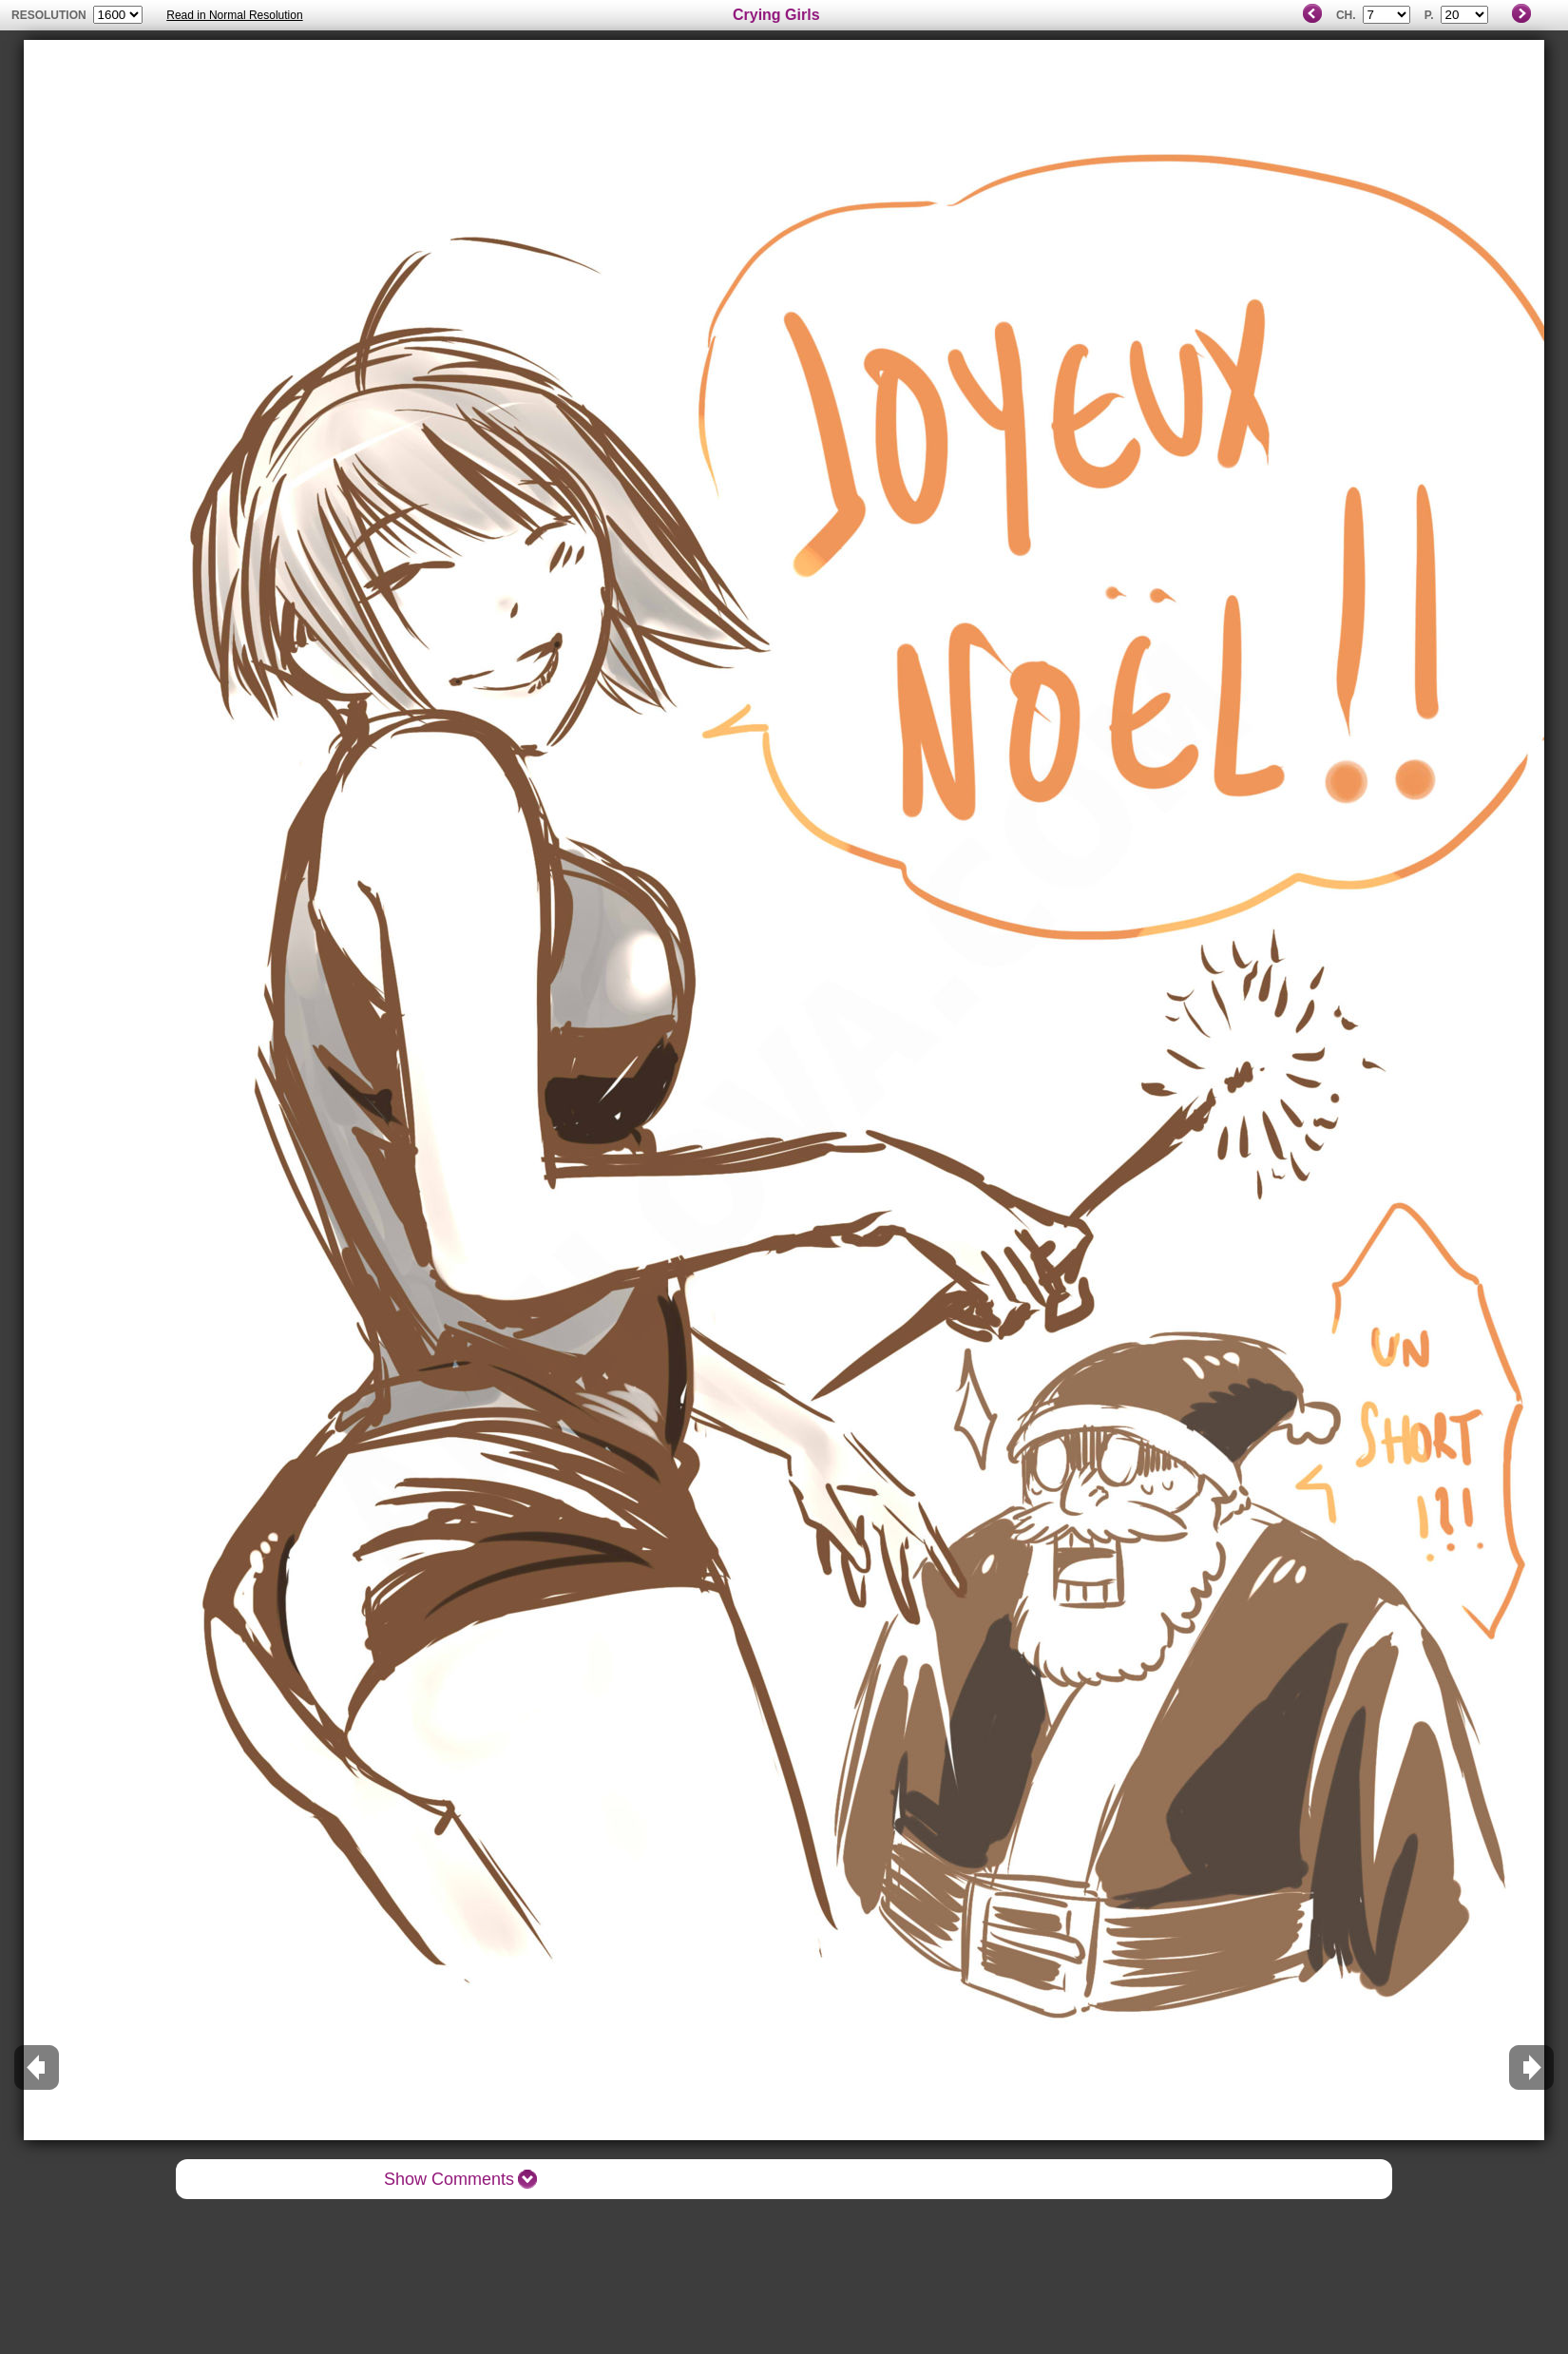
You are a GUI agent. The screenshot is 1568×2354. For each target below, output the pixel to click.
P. (1429, 15)
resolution (50, 15)
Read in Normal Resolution (234, 15)
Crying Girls (776, 15)
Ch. (1346, 15)
